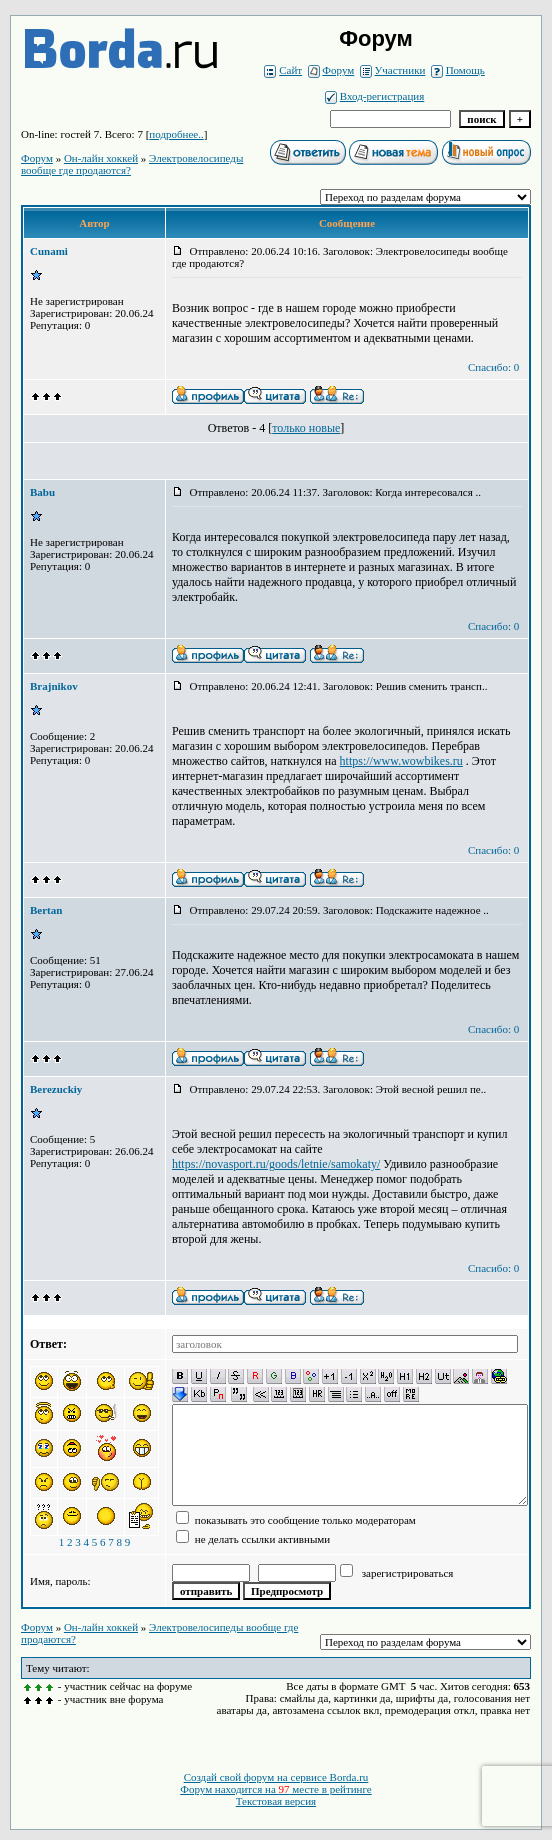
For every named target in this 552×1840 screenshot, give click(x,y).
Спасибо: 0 (493, 367)
